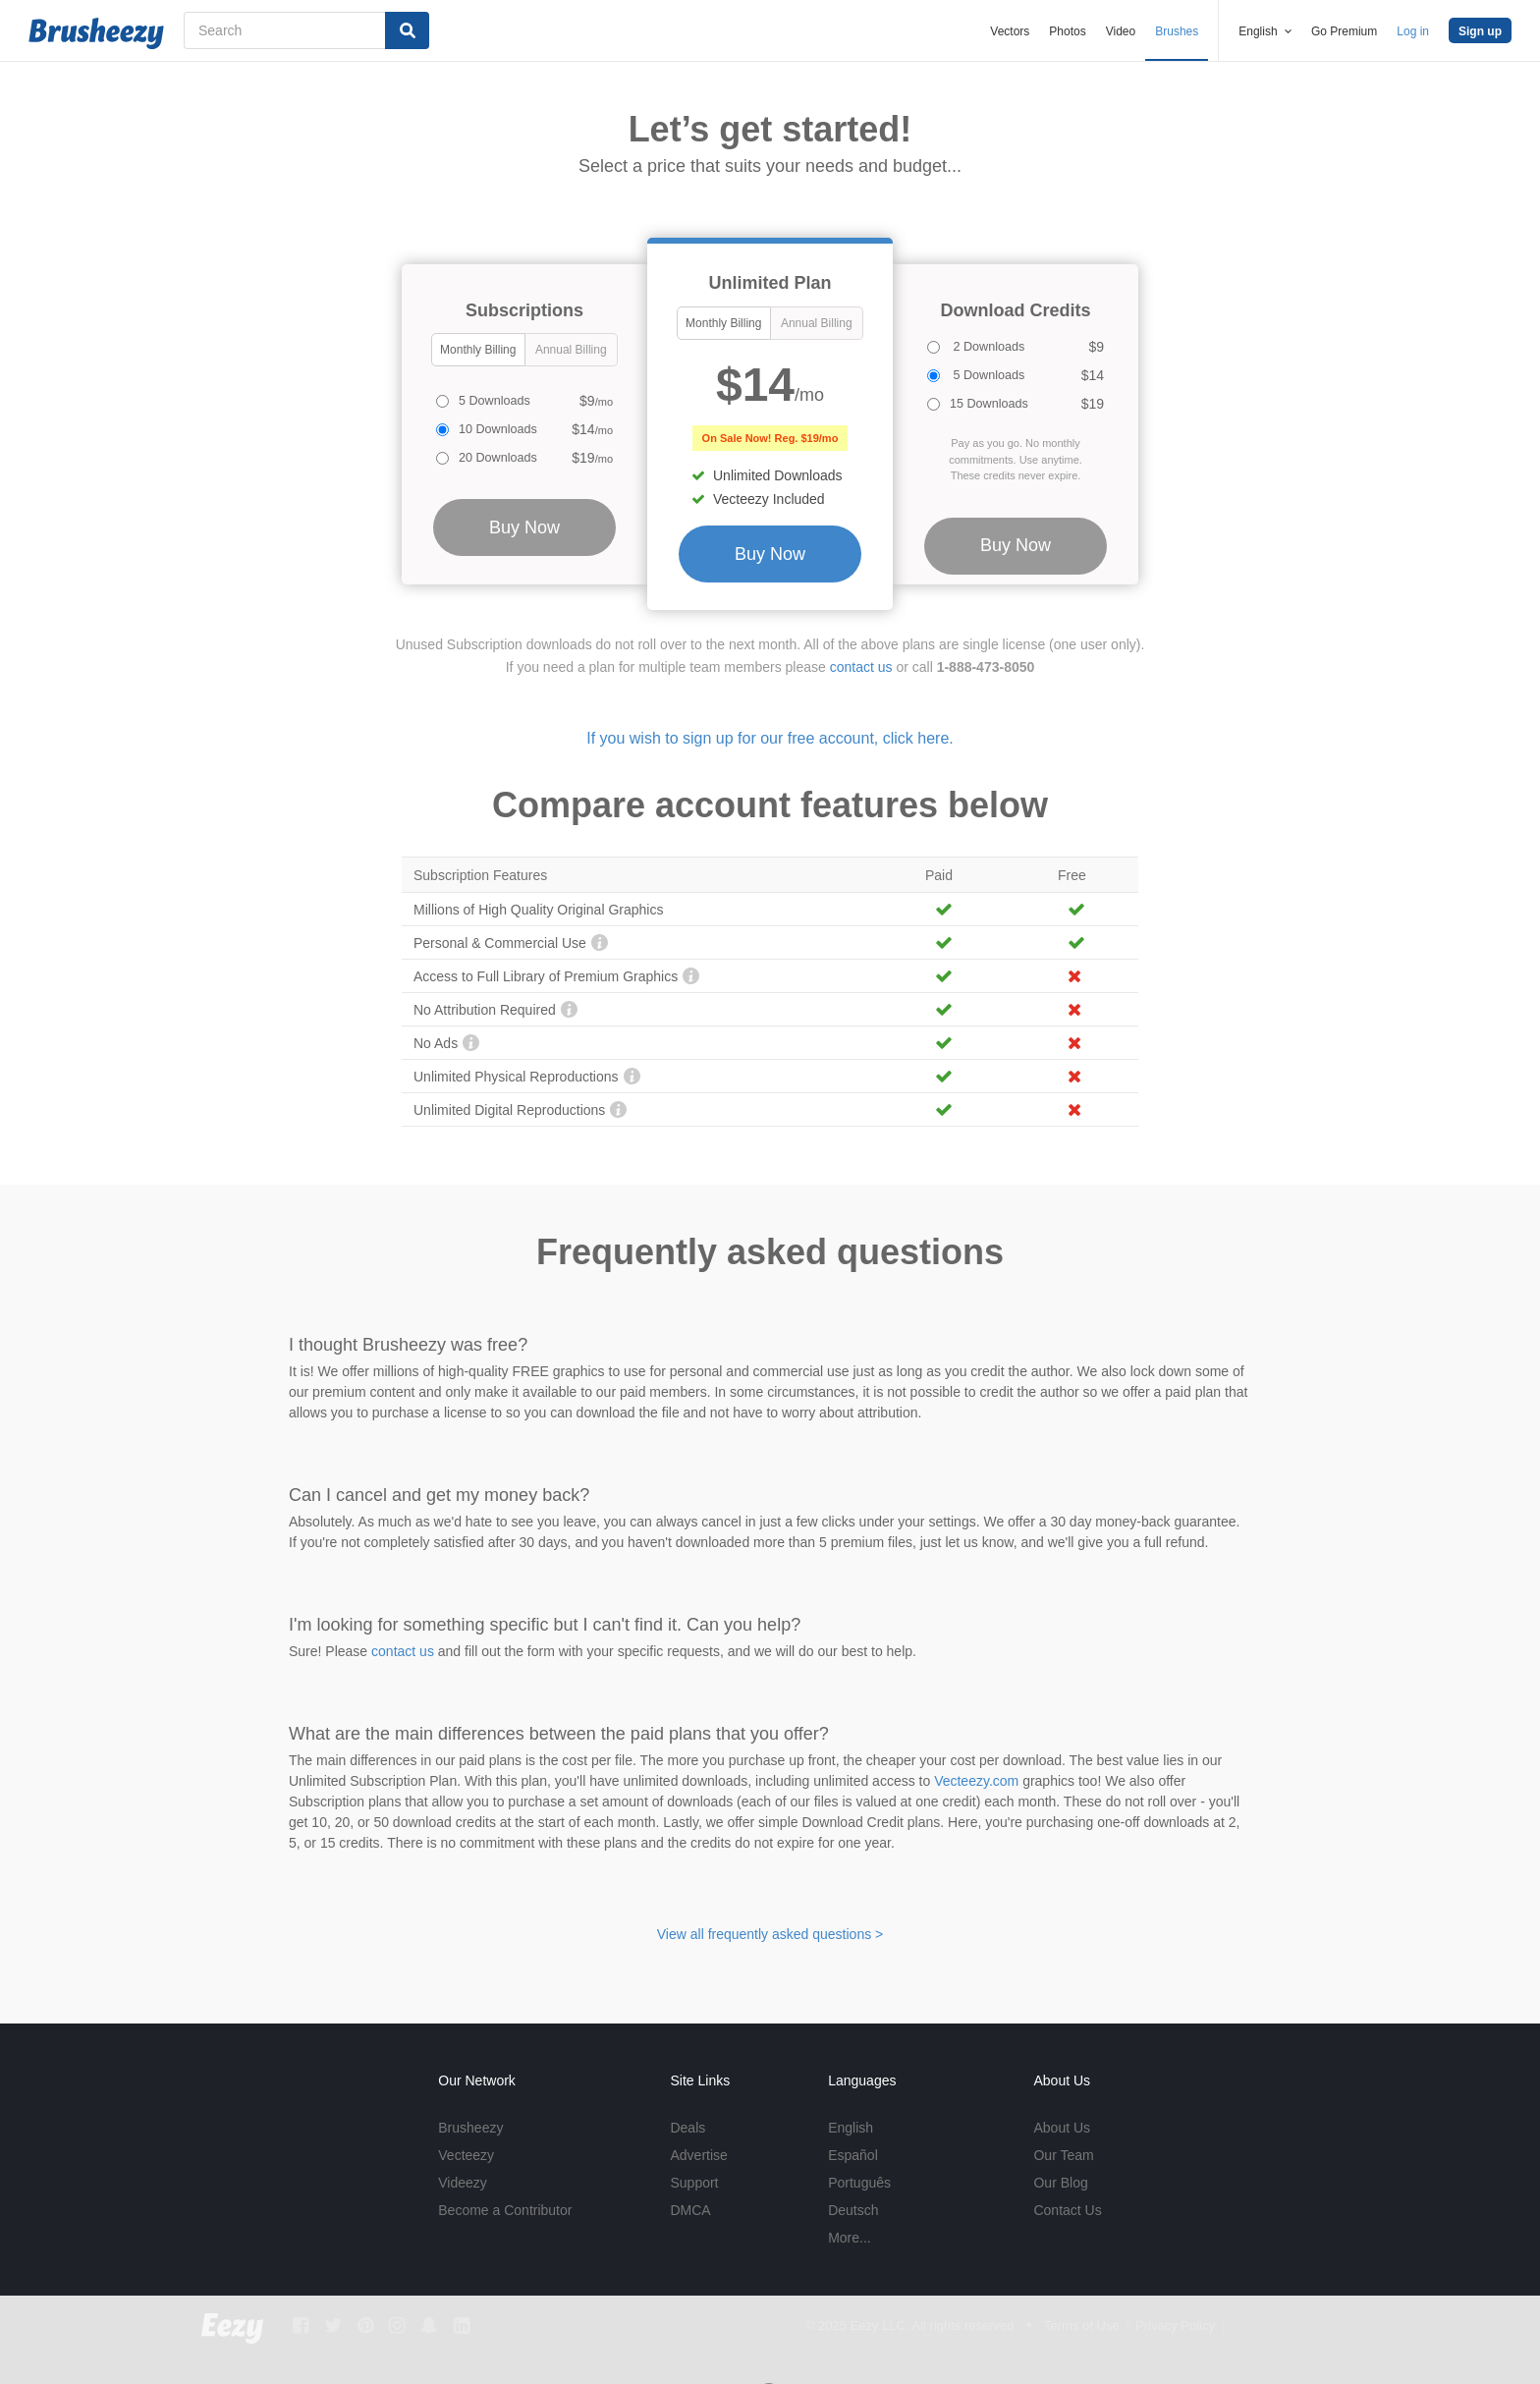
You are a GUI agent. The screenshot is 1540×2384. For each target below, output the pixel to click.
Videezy (462, 2182)
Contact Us (1067, 2210)
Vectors (1009, 31)
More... (849, 2237)
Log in (1413, 31)
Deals (687, 2127)
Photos (1067, 31)
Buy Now (770, 554)
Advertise (698, 2155)
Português (859, 2182)
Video (1120, 31)
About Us (1061, 2127)
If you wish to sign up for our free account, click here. (770, 738)
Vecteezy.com (976, 1781)
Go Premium (1344, 31)
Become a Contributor (505, 2210)
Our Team (1063, 2155)
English (850, 2127)
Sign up (1480, 31)
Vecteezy (466, 2155)
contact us (861, 667)
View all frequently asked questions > (770, 1934)
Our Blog (1060, 2182)
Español (853, 2155)
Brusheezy (470, 2127)
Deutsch (853, 2210)
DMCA (690, 2210)
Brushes (1176, 31)
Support (694, 2182)
